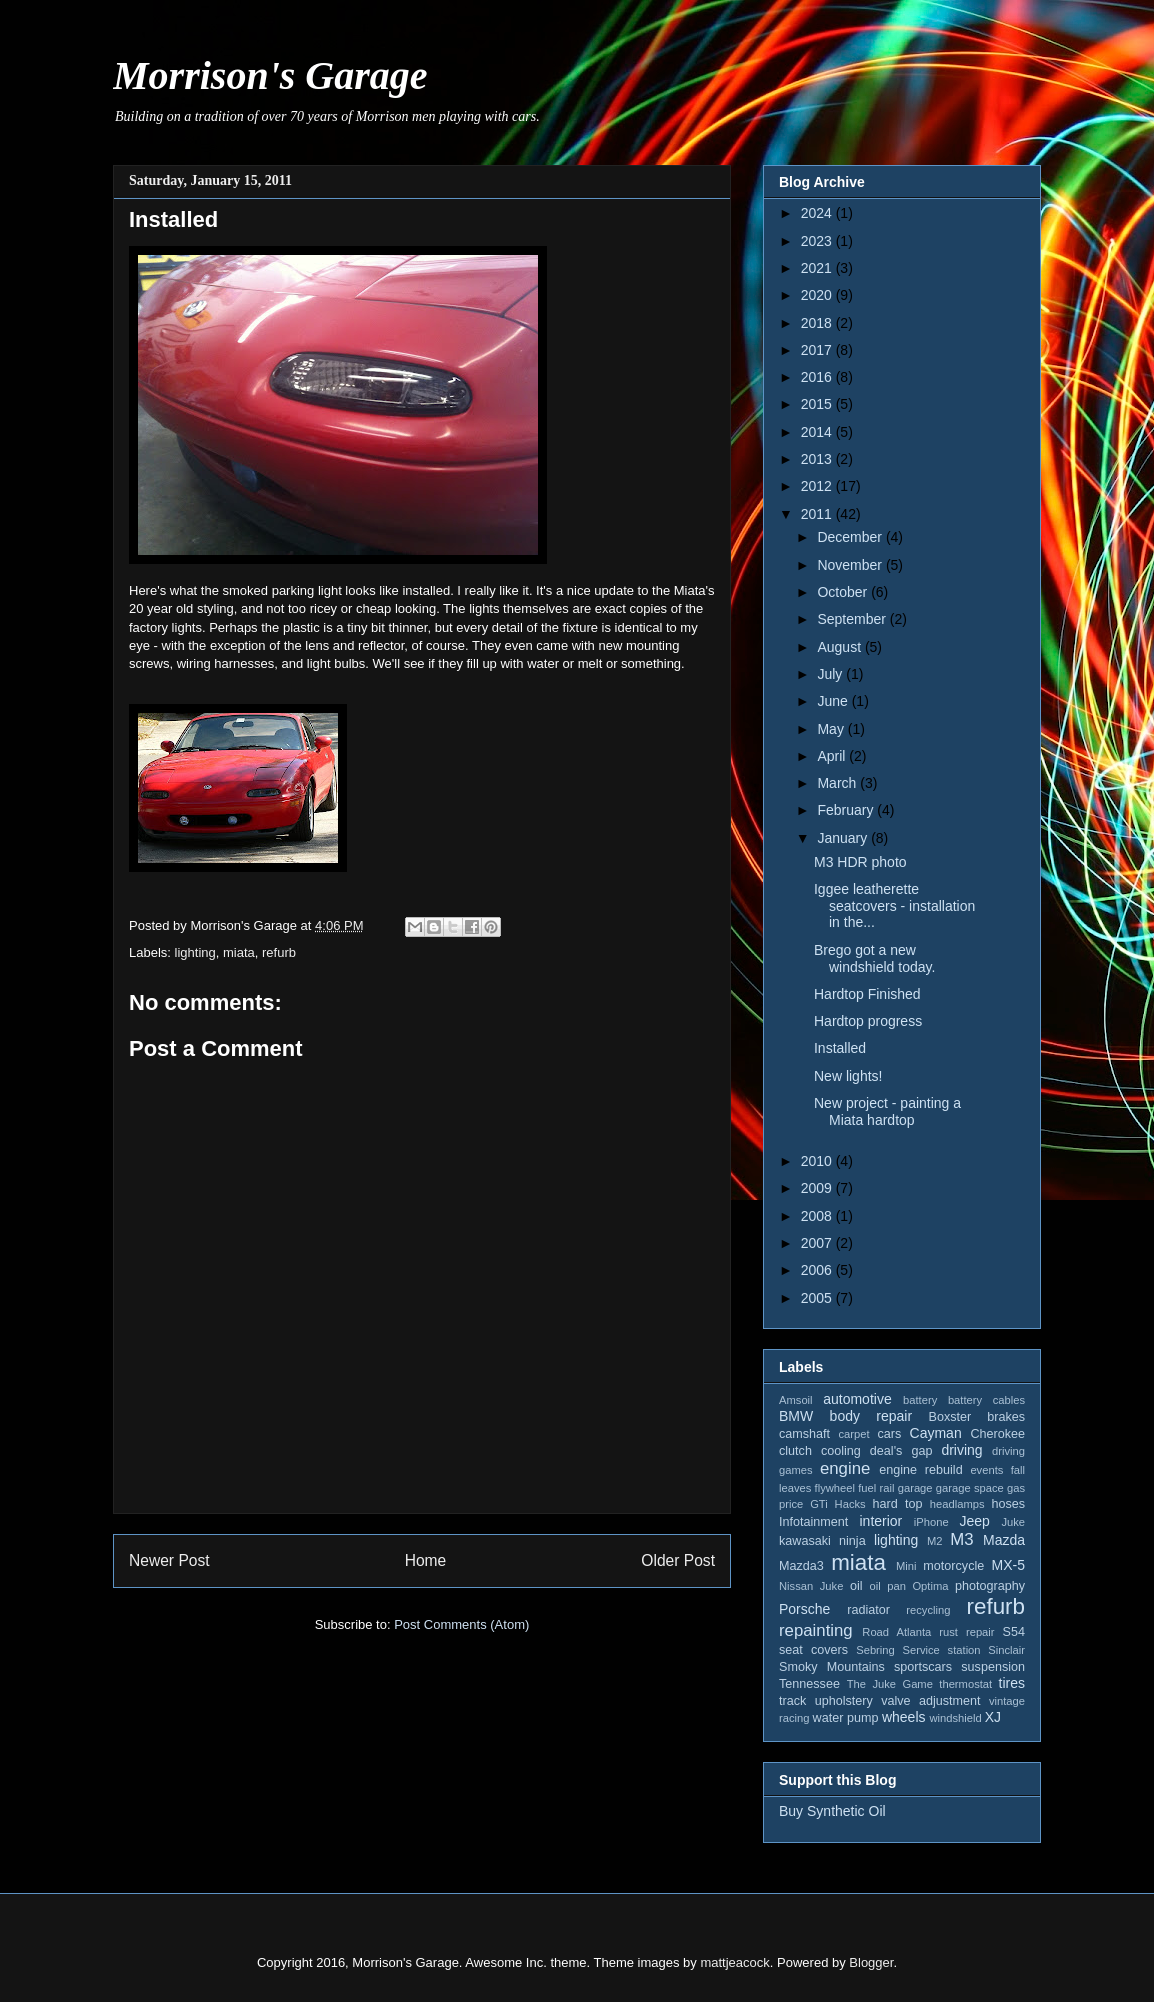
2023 (818, 241)
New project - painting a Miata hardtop (887, 1111)
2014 (818, 432)
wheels (904, 1717)
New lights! (848, 1076)
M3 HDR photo (860, 862)
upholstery (844, 1701)
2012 (818, 486)
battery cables (986, 1400)
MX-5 (1008, 1565)
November (851, 565)
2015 (818, 404)
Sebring (875, 1650)
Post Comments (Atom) (461, 1624)
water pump (846, 1718)
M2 (935, 1541)
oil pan (887, 1586)
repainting (816, 1630)
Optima (930, 1586)
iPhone (931, 1522)
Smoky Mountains (832, 1667)
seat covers (813, 1650)
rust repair (966, 1632)
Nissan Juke (811, 1586)
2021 (818, 268)
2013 (818, 459)
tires (1012, 1683)
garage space (970, 1488)
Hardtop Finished (867, 994)
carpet (853, 1434)
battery (920, 1400)
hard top (898, 1504)
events (986, 1470)
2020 (818, 295)
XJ (993, 1717)
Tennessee (809, 1684)
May (832, 729)
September (853, 619)
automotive (857, 1399)
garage (915, 1488)
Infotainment (813, 1522)
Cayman (936, 1433)
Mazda (1004, 1540)
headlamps (957, 1504)
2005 (818, 1298)
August (840, 647)
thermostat (965, 1684)
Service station (942, 1650)
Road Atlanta (896, 1632)
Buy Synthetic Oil (832, 1811)
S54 (1014, 1632)
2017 (818, 350)
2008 (818, 1216)
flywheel (835, 1488)
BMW (796, 1416)
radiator (868, 1610)
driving (961, 1450)
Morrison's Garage (270, 75)
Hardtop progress (868, 1021)
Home (426, 1560)
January (844, 838)
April (833, 756)
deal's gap (901, 1451)
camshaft (804, 1434)
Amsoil (796, 1400)
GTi (819, 1504)
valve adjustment (930, 1701)
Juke (1013, 1522)
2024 (818, 213)
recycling (928, 1610)
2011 (818, 514)
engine (845, 1468)
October (844, 592)
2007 (818, 1243)
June (834, 701)
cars (889, 1434)
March (838, 783)
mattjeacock (734, 1962)
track (792, 1701)
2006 (818, 1270)
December (851, 537)
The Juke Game (890, 1684)
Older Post (678, 1560)
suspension (993, 1667)
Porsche (804, 1609)
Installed (840, 1048)
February (847, 810)
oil (856, 1586)
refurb (279, 952)
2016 (818, 377)
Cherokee (997, 1434)
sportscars (923, 1667)
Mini (906, 1566)
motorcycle (953, 1566)
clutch (795, 1451)
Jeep (974, 1521)
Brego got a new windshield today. (874, 958)
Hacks (850, 1504)
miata (239, 952)
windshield (955, 1718)
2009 (818, 1188)
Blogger (871, 1962)
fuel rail (876, 1488)
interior (880, 1521)
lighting (195, 952)
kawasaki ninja (822, 1541)
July (831, 674)
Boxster (950, 1417)
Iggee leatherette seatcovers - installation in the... (894, 906)
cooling (841, 1451)
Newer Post (169, 1560)
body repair (871, 1416)
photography (990, 1586)
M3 (961, 1539)
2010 (818, 1161)
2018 (818, 323)
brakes (1006, 1417)
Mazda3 (801, 1566)
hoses (1008, 1504)
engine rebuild (920, 1470)
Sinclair (1006, 1650)
